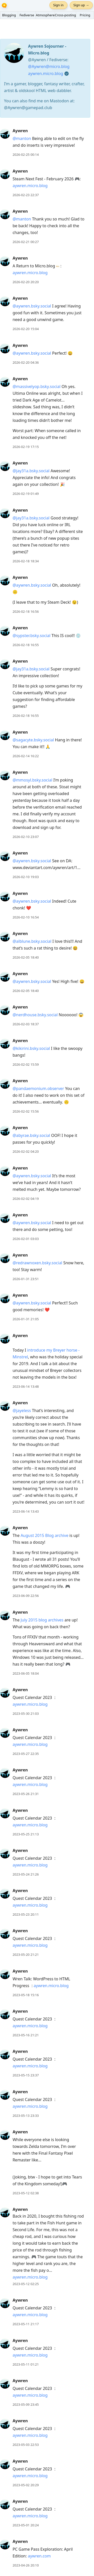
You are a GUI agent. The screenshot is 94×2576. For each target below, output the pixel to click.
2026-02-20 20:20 (26, 282)
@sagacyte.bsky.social (33, 740)
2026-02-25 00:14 (26, 154)
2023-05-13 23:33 (26, 2115)
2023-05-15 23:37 (26, 2075)
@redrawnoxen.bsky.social (37, 1263)
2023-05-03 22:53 (26, 2444)
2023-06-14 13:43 (26, 1511)
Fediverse (27, 15)
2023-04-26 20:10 (26, 2565)
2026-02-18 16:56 (26, 611)
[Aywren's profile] (5, 133)
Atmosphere (45, 15)
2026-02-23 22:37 (26, 195)
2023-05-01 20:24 (26, 2525)
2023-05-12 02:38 (26, 2193)
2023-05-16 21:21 (26, 2035)
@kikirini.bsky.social (31, 1048)
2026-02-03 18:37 (26, 1024)
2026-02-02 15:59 (26, 1064)
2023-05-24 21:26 (26, 1874)
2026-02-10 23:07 (26, 836)
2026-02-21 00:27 (26, 242)
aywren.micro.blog (45, 73)
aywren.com (39, 2556)
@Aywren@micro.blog (48, 66)
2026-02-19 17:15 (26, 446)
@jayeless (22, 1410)
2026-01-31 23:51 (26, 1279)
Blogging (9, 15)
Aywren (20, 130)
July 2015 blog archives (42, 1620)
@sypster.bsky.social (31, 635)
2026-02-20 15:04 (26, 329)
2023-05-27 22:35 (26, 1753)
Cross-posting (65, 15)
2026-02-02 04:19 (26, 1198)
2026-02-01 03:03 (26, 1238)
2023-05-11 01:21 (26, 2364)
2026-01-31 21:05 (26, 1319)
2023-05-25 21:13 (26, 1834)
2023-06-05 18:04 (26, 1673)
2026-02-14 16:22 (26, 756)
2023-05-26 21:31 (26, 1793)
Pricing (85, 15)
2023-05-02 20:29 (26, 2485)
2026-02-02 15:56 (26, 1111)
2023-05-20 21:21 (26, 1954)
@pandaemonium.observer (38, 1088)
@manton (22, 138)
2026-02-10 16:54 (26, 917)
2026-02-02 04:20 (26, 1151)
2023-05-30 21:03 (26, 1713)
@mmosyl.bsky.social (32, 780)
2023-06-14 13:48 (26, 1386)
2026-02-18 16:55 (26, 645)
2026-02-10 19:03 (26, 877)
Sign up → (81, 5)
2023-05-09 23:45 (26, 2404)
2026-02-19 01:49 (26, 493)
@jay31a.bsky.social (31, 471)
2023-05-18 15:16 (26, 1995)
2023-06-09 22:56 (26, 1595)
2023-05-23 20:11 (26, 1914)
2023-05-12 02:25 (26, 2284)
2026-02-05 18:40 (26, 957)
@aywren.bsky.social (32, 306)
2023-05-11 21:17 (26, 2324)
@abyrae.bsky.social (31, 1135)
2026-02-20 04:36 (26, 362)
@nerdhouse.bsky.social (35, 1015)
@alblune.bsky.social (32, 941)
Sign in (58, 5)
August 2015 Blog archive (44, 1535)
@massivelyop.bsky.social (36, 386)
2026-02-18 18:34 (26, 561)
